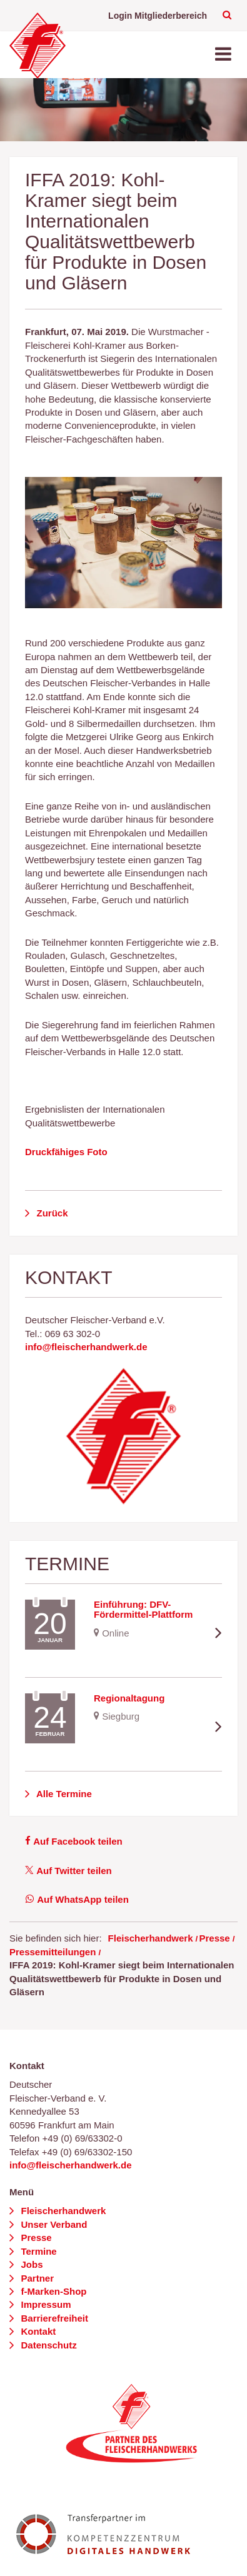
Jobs (30, 2264)
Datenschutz (47, 2345)
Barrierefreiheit (53, 2318)
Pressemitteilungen (52, 1952)
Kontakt (37, 2331)
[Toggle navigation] (224, 55)
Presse (214, 1938)
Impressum (44, 2304)
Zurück (51, 1213)
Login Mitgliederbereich (157, 16)
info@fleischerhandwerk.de (86, 1346)
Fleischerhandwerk (150, 1938)
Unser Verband (52, 2224)
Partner (36, 2278)
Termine (37, 2251)
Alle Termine (63, 1793)
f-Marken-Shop (52, 2291)
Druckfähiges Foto (66, 1151)
